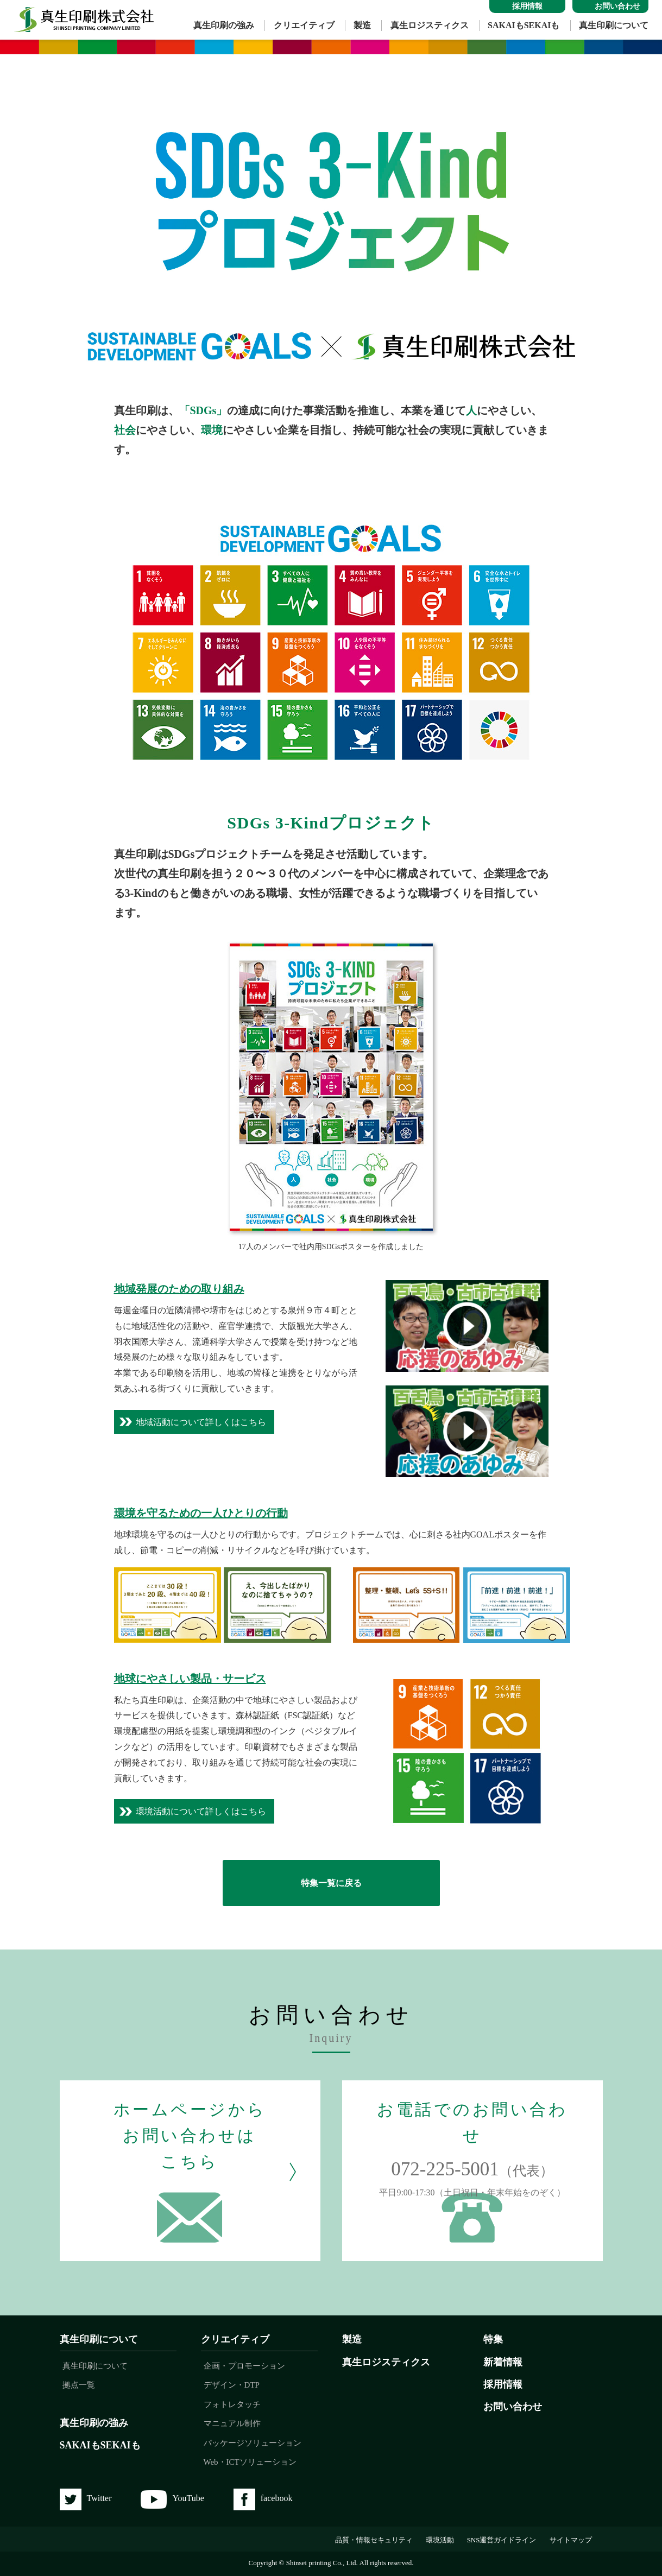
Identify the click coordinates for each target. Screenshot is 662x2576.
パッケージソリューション (252, 2443)
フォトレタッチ (232, 2404)
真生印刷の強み (223, 25)
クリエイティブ (304, 25)
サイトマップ (571, 2540)
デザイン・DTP (232, 2385)
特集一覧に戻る (331, 1883)
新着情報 (502, 2362)
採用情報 (502, 2384)
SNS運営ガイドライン (502, 2540)
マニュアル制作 (232, 2423)
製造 (362, 25)
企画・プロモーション (244, 2366)
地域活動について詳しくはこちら (201, 1422)
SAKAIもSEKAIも (523, 25)
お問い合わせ (512, 2406)
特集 (493, 2339)
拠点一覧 (78, 2385)
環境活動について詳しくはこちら (201, 1811)
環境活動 (440, 2540)
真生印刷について (613, 25)
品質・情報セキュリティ (374, 2540)
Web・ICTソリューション (250, 2462)
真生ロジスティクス (429, 25)
